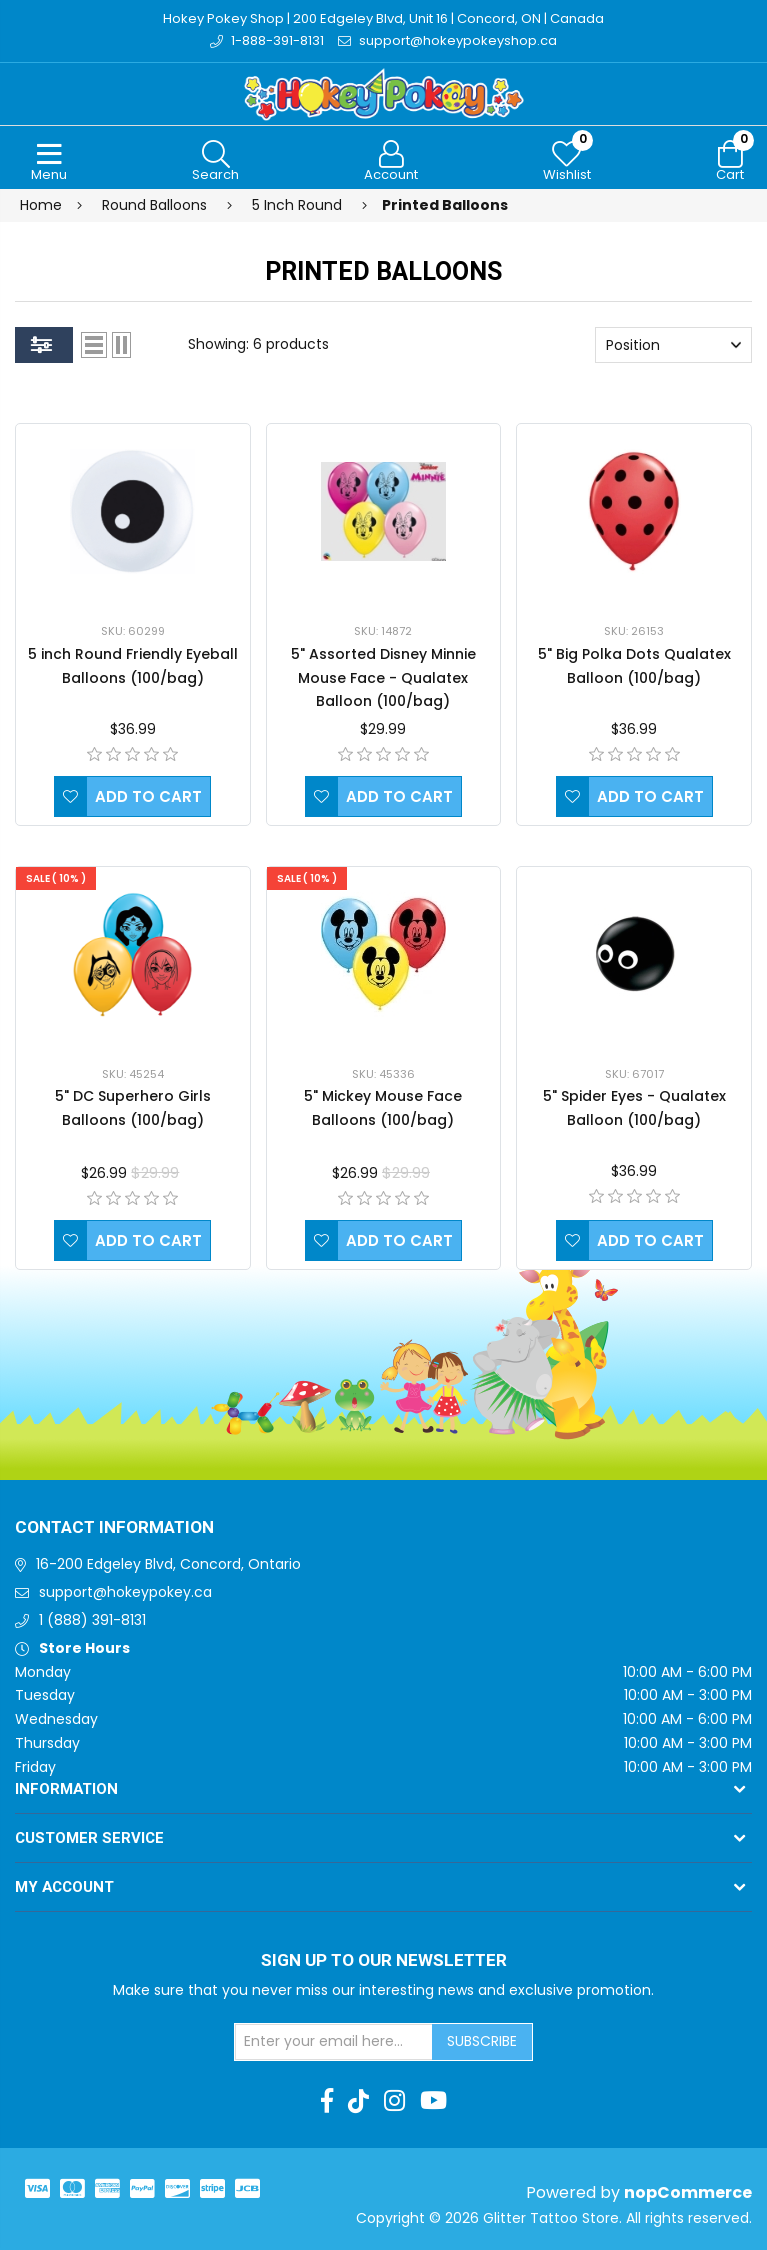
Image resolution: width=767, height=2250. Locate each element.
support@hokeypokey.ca (125, 1592)
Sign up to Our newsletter (384, 1961)
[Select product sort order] (673, 345)
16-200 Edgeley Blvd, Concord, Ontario (168, 1564)
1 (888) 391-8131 (92, 1620)
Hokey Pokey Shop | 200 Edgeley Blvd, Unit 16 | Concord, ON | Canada (383, 18)
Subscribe (482, 2041)
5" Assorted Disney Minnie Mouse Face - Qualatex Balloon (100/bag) (383, 678)
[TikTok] (358, 2101)
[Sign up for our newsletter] (334, 2042)
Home (41, 205)
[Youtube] (433, 2101)
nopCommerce (688, 2192)
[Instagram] (394, 2101)
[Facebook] (327, 2101)
